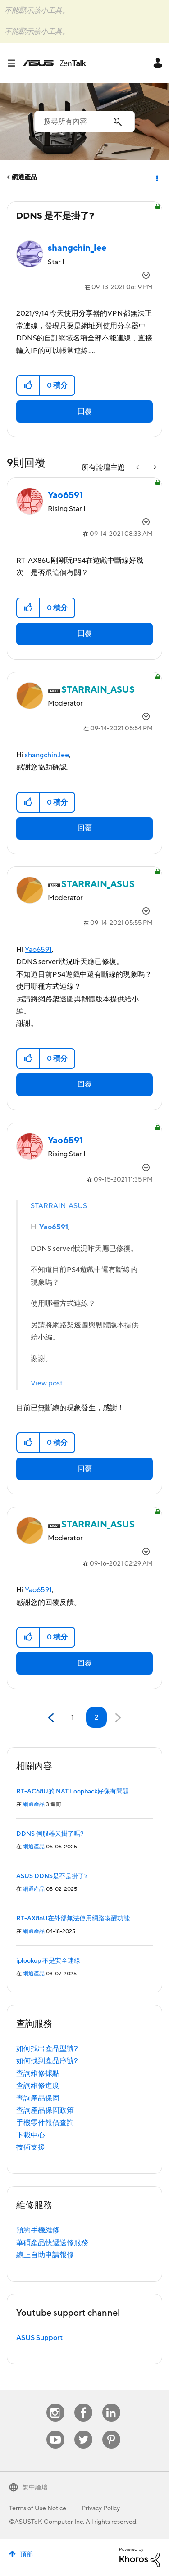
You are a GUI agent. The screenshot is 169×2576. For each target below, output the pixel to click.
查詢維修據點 (37, 2073)
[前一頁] (52, 1718)
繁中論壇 (35, 2488)
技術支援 (30, 2147)
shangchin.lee (47, 755)
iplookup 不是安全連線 (48, 1961)
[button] (28, 385)
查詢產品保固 (37, 2098)
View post (47, 1383)
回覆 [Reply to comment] (85, 633)
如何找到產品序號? (47, 2060)
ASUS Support (39, 2337)
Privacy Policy (101, 2508)
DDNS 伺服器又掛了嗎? (49, 1834)
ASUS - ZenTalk (54, 63)
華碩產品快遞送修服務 (52, 2242)
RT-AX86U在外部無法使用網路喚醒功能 (73, 1919)
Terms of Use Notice (37, 2508)
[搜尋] (84, 121)
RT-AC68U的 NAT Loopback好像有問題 (72, 1792)
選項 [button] (156, 177)
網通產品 (24, 177)
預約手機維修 (37, 2230)
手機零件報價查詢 (45, 2123)
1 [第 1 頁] (72, 1717)
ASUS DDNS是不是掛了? (51, 1876)
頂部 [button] (26, 2554)
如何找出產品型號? (47, 2048)
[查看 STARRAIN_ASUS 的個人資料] (98, 690)
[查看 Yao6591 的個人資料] (65, 495)
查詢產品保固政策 (45, 2110)
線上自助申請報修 (45, 2254)
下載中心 (30, 2135)
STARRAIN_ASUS (59, 1205)
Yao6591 (38, 949)
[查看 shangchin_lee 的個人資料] (77, 248)
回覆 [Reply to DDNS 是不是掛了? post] (85, 411)
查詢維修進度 (37, 2085)
